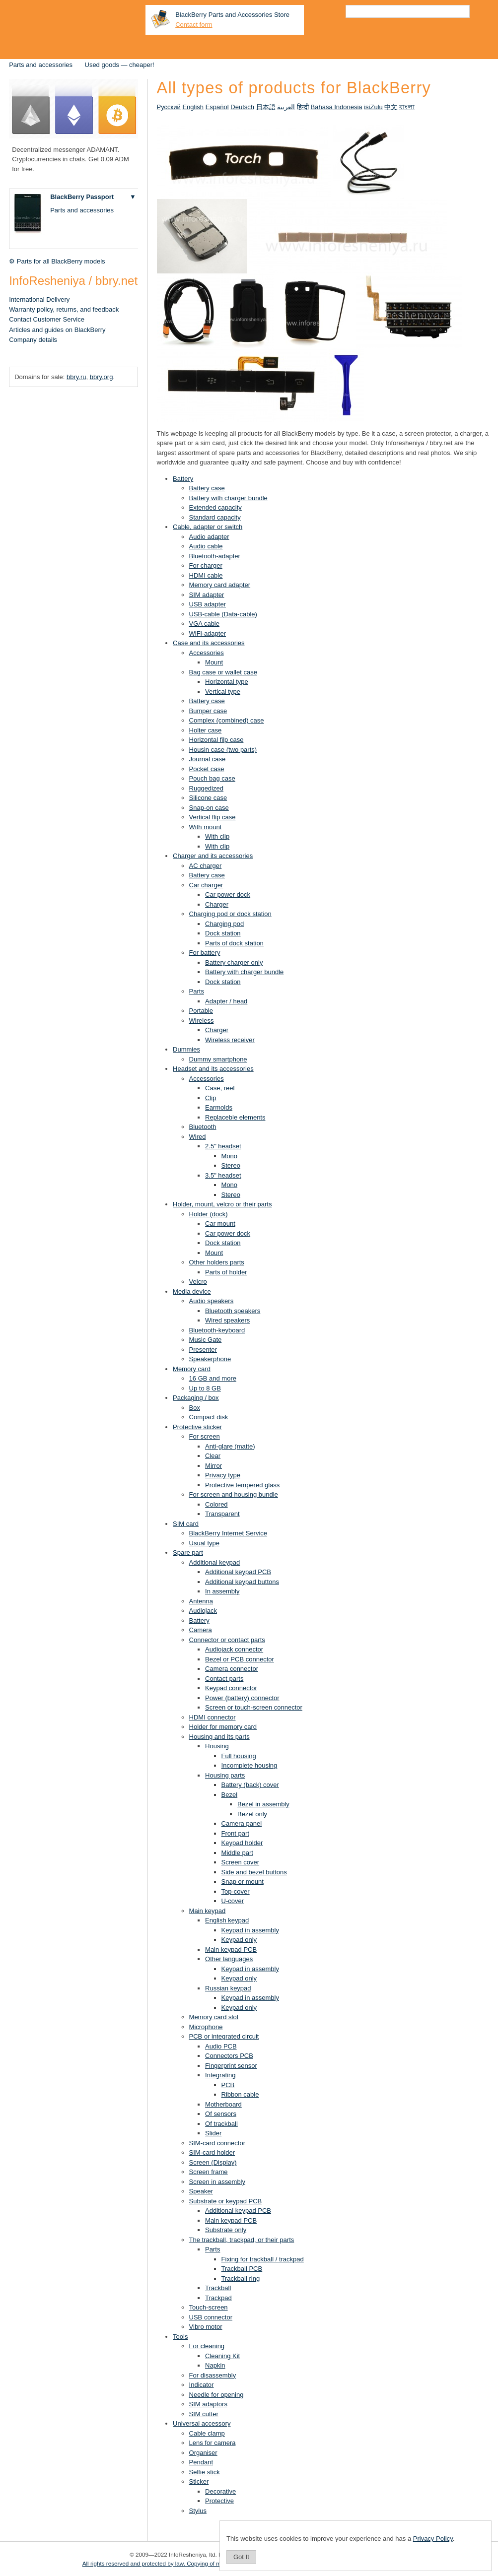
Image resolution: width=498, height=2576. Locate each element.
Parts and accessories (40, 64)
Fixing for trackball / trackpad (262, 2259)
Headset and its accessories (213, 1068)
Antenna (201, 1601)
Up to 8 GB (205, 1388)
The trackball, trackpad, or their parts (241, 2240)
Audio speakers (211, 1301)
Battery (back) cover (250, 1784)
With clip (217, 836)
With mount (205, 827)
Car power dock (227, 894)
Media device (192, 1291)
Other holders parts (216, 1262)
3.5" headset (223, 1175)
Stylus (198, 2510)
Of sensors (220, 2113)
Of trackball (221, 2123)
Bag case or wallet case (223, 672)
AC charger (205, 865)
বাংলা (407, 107)
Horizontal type (226, 681)
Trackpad (218, 2298)
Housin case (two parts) (223, 749)
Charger (216, 904)
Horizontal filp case (216, 739)
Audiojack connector (234, 1649)
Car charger (206, 885)
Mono (229, 1156)
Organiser (203, 2452)
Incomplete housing (249, 1765)
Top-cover (235, 1891)
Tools (180, 2336)
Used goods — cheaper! (119, 64)
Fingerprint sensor (231, 2065)
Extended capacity (215, 507)
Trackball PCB (242, 2268)
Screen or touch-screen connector (253, 1707)
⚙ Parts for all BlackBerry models (57, 261)
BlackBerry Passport (82, 196)
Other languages (229, 1959)
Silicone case (208, 797)
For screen (204, 1436)
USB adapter (207, 604)
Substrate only (225, 2230)
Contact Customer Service (46, 319)
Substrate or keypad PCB (225, 2201)
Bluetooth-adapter (214, 556)
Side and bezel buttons (254, 1872)
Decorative (220, 2491)
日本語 (266, 107)
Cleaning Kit (222, 2356)
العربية (286, 107)
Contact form (193, 24)
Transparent (222, 1514)
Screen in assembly (217, 2181)
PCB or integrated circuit (224, 2036)
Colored (216, 1504)
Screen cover (240, 1862)
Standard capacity (215, 517)
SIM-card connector (217, 2143)
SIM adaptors (208, 2404)
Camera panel (241, 1823)
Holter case (205, 730)
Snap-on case (209, 807)
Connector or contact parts (227, 1640)
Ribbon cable (240, 2094)
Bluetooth (202, 1126)
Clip (210, 1098)
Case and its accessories (209, 643)
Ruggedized (206, 788)
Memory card (192, 1369)
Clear (212, 1455)
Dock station (223, 933)
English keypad (227, 1920)
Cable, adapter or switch (207, 526)
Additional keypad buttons (242, 1581)
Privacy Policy (433, 2538)
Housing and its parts (219, 1736)
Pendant (201, 2462)
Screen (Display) (213, 2162)
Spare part (188, 1552)
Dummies (186, 1049)
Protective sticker (197, 1427)
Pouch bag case (212, 778)
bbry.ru (76, 377)
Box (194, 1407)
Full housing (238, 1756)
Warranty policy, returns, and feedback (64, 309)
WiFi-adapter (207, 633)
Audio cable (206, 546)
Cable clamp (207, 2433)
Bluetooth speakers (232, 1311)
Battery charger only (234, 962)
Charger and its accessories (213, 855)
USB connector (210, 2317)
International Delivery (39, 299)
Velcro (198, 1281)
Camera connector (231, 1668)
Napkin (215, 2365)
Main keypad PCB (231, 1949)
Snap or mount (242, 1881)
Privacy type (222, 1475)
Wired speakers (227, 1320)
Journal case (207, 759)
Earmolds (218, 1107)
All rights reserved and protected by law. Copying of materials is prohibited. (178, 2563)
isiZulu (373, 107)
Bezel (229, 1794)
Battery (183, 478)
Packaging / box (196, 1397)
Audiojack (203, 1610)
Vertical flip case (212, 817)
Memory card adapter (220, 585)
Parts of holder (226, 1272)
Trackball (218, 2288)
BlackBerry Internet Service (228, 1533)
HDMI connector (212, 1717)
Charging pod (224, 923)
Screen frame (208, 2172)
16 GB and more (212, 1378)
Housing (217, 1746)
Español (217, 107)
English (193, 107)
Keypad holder (242, 1843)
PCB (228, 2085)
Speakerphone (210, 1359)
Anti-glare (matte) (230, 1446)
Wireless (201, 1020)
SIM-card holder (212, 2152)
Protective (219, 2501)
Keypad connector (231, 1688)
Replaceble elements (235, 1117)
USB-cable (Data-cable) (223, 614)
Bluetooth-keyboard (217, 1330)
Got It (241, 2557)
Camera (200, 1630)
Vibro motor (205, 2326)
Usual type (204, 1543)
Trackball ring (240, 2278)
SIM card (186, 1523)
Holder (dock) (208, 1214)
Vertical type (222, 691)
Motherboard (223, 2104)
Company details (33, 339)
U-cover (232, 1901)
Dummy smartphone (218, 1059)
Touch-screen (208, 2307)
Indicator (201, 2384)
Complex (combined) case (226, 720)
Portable (201, 1010)
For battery (204, 952)
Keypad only (239, 1939)
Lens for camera (212, 2442)
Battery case (207, 488)
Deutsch (242, 107)
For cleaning (207, 2346)
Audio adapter (209, 536)
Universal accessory (201, 2423)
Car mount (220, 1223)
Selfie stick (204, 2472)
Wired (197, 1136)
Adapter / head (226, 1001)
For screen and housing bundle (233, 1494)
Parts (196, 991)
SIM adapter (206, 594)
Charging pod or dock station (230, 914)
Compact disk (208, 1417)
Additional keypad (214, 1562)
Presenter (203, 1349)
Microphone (206, 2027)
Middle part (237, 1852)
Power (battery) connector (242, 1698)
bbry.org (101, 377)
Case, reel (219, 1088)
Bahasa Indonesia (336, 107)
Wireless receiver (230, 1040)
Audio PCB (221, 2046)
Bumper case (208, 711)
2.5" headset (223, 1146)
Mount (214, 662)
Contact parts (224, 1678)
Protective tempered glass (242, 1485)
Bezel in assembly (263, 1804)
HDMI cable (206, 575)
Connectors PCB (229, 2055)
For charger (205, 565)
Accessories (206, 653)
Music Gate (205, 1339)
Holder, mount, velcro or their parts (222, 1204)
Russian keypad (228, 1988)
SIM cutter (203, 2414)
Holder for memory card (223, 1726)
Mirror (213, 1465)
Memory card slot (214, 2017)
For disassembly (212, 2375)
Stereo (230, 1165)
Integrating (220, 2075)
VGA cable (204, 623)
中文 (390, 107)
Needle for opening (216, 2394)
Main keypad (207, 1911)
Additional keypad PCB (238, 1572)
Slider (213, 2133)
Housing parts (225, 1775)
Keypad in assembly (250, 1930)
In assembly (222, 1591)
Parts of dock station (234, 943)
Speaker (201, 2191)
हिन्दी (303, 107)
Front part (235, 1833)
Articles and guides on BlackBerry (57, 329)
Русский (169, 107)
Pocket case (206, 769)
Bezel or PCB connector (239, 1659)
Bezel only (252, 1814)
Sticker (199, 2481)
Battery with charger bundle (228, 498)
